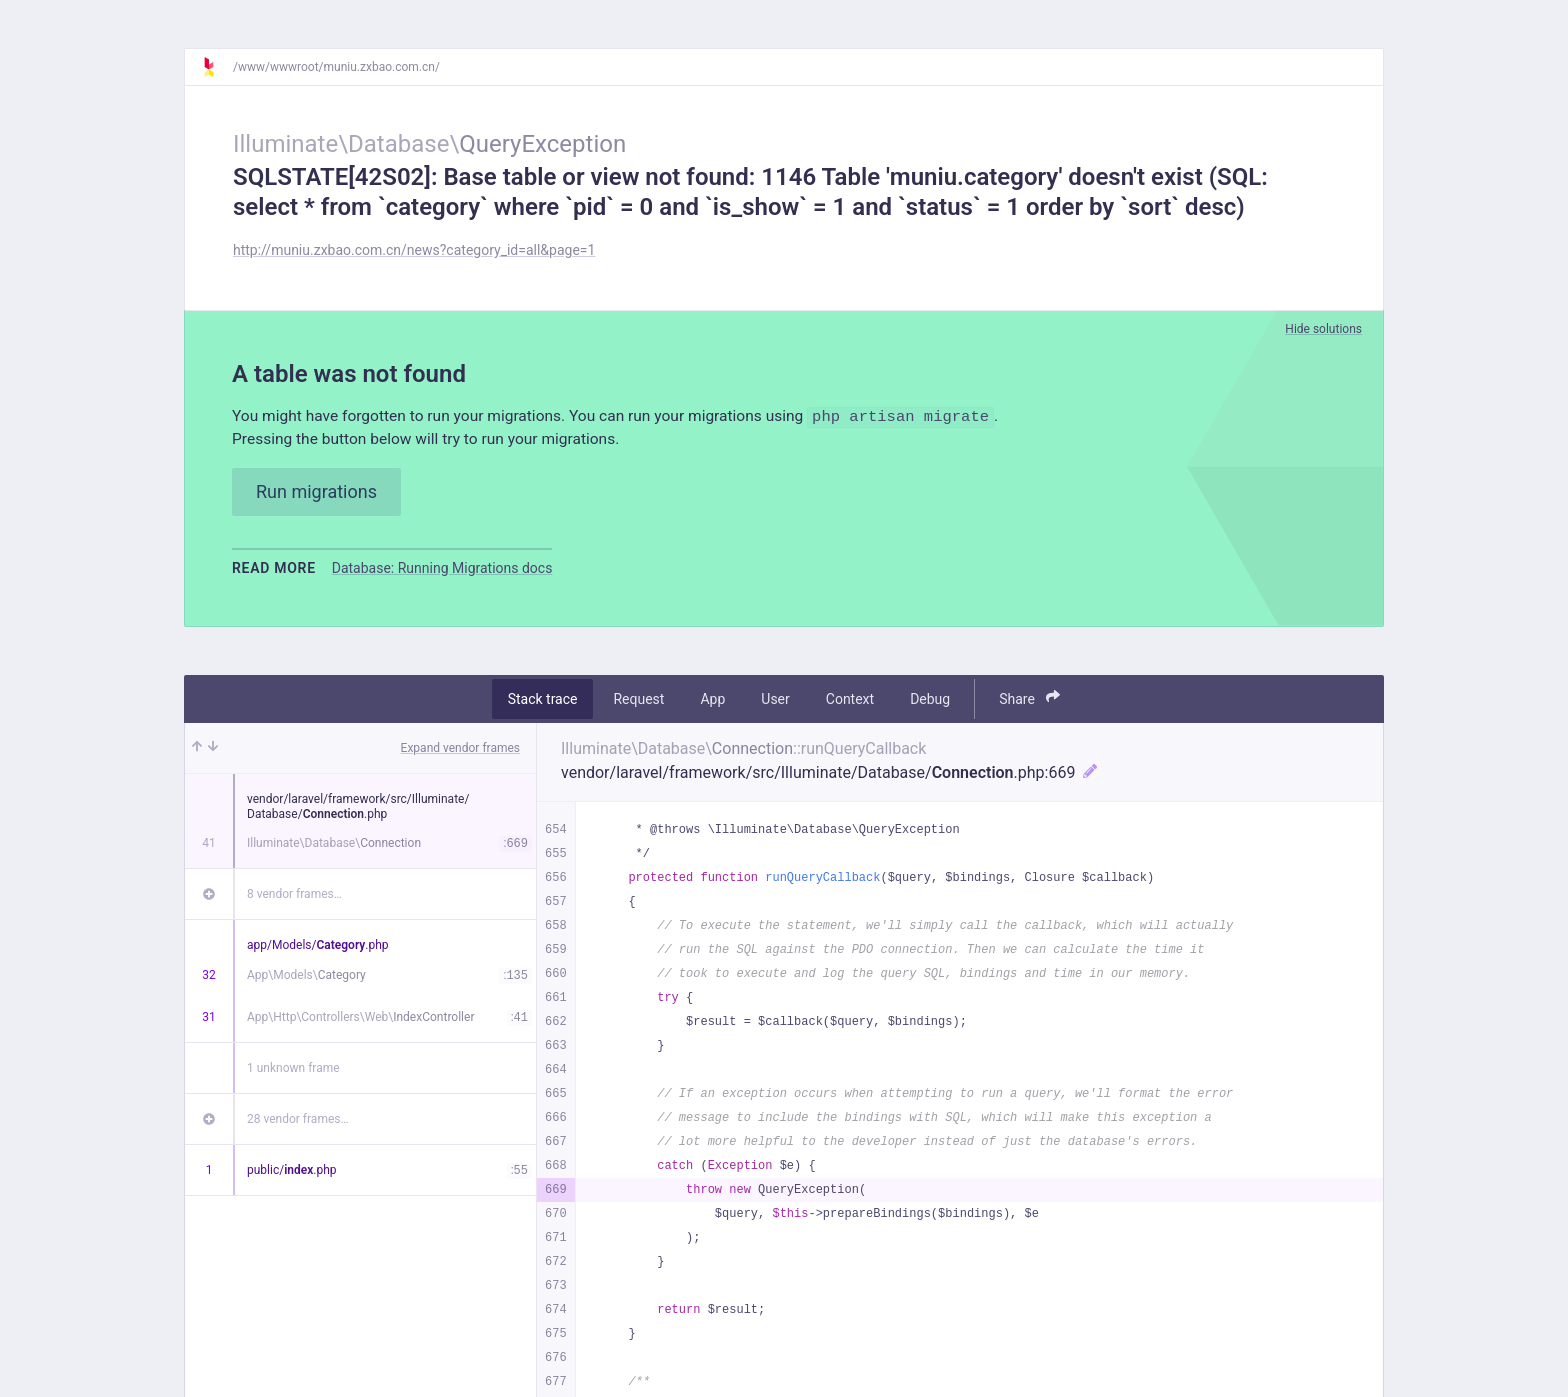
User (775, 700)
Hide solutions (1323, 329)
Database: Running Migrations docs (442, 569)
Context (850, 700)
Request (638, 700)
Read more (274, 569)
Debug (930, 700)
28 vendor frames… (297, 1120)
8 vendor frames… (294, 895)
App (712, 700)
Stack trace (543, 700)
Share (1029, 699)
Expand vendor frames (460, 749)
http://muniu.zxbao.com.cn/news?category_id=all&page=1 (414, 250)
